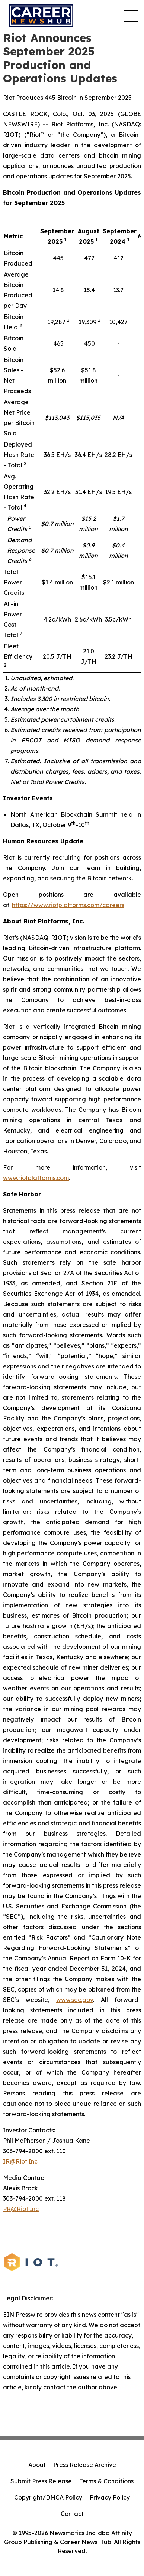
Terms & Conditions (106, 2481)
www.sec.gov (74, 1999)
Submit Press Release (41, 2481)
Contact (72, 2513)
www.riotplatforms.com (36, 1178)
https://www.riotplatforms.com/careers (68, 905)
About (37, 2464)
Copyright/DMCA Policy (48, 2497)
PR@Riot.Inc (21, 2209)
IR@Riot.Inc (20, 2161)
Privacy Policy (110, 2497)
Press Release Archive (84, 2464)
